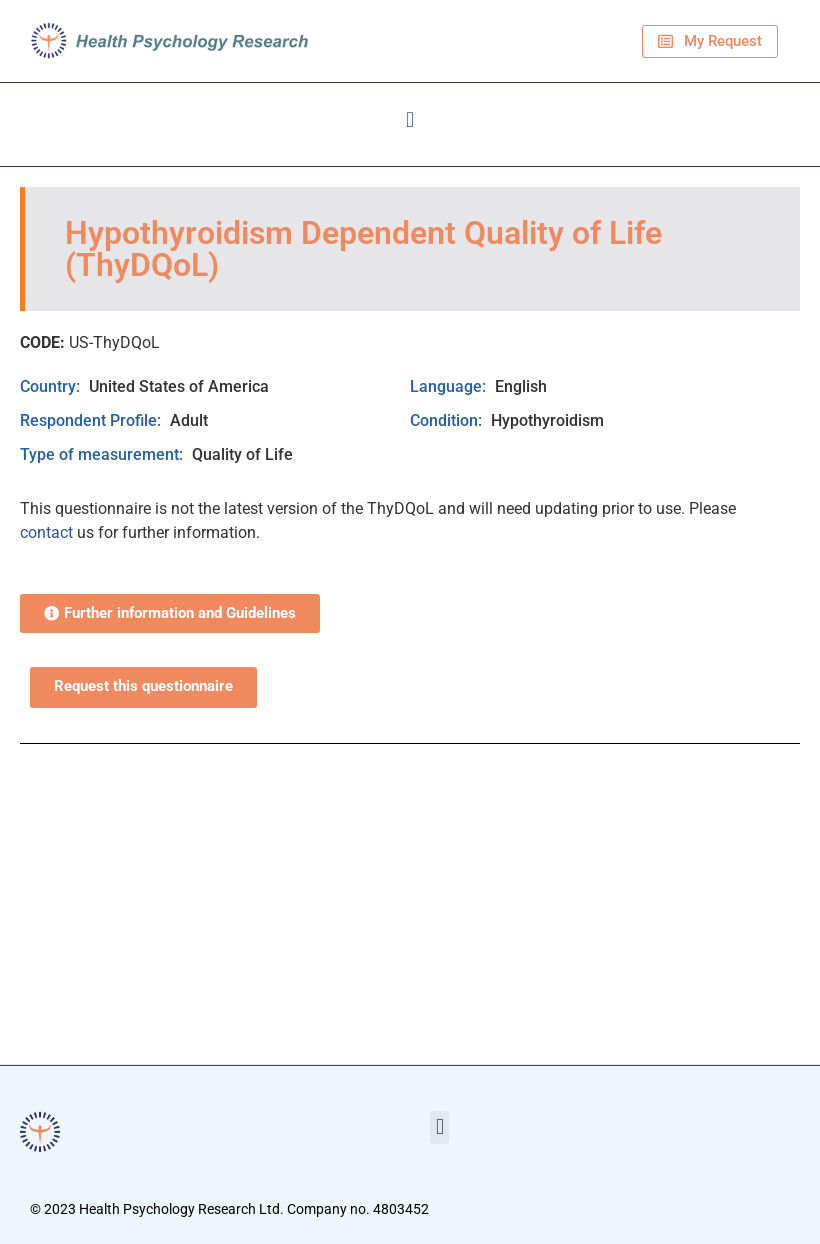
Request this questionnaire (143, 686)
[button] (409, 119)
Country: (52, 386)
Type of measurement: (103, 454)
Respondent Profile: (92, 420)
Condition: (448, 420)
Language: (450, 386)
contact (46, 532)
